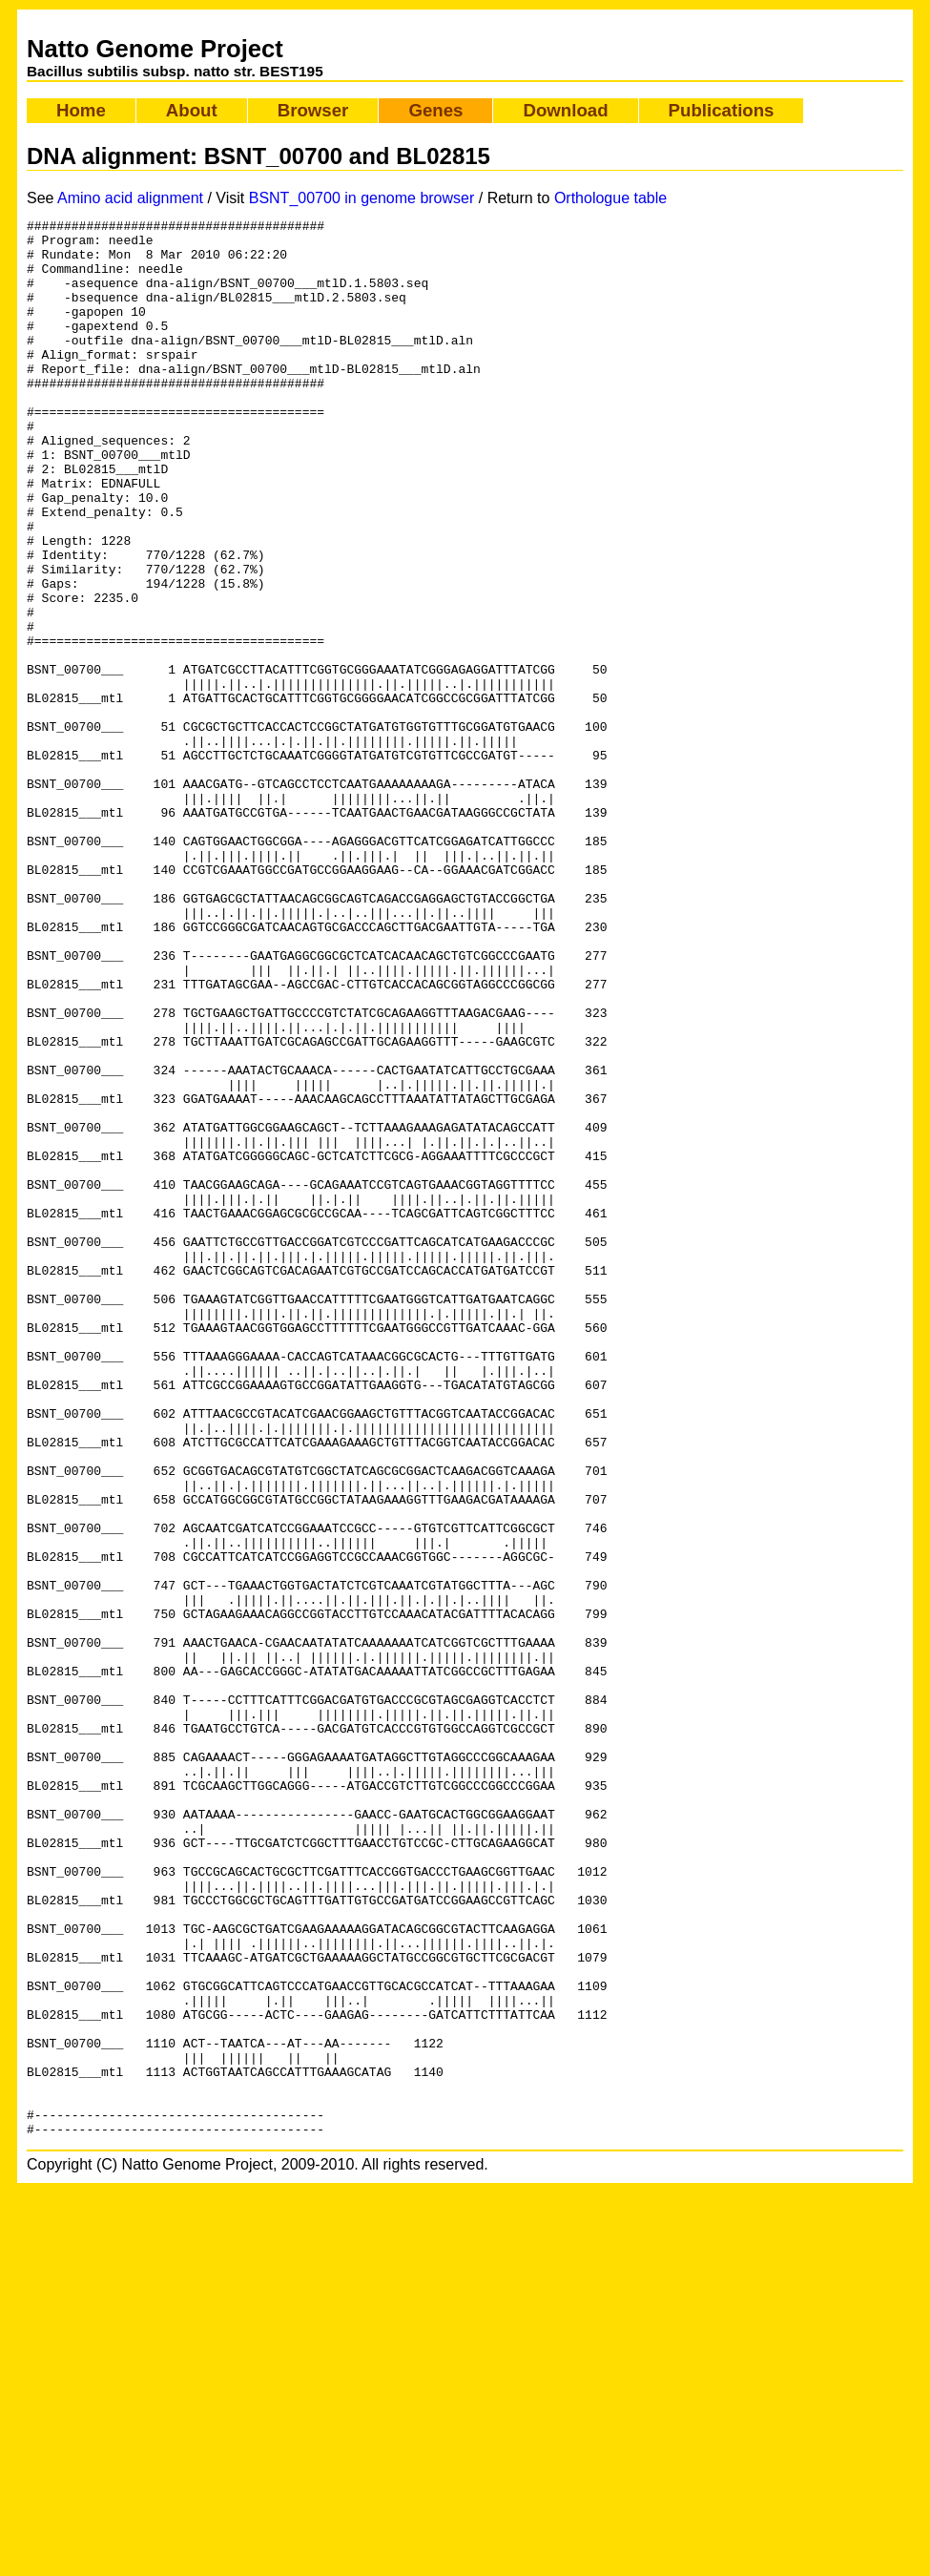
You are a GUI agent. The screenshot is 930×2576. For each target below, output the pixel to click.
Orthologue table (610, 198)
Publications (722, 110)
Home (81, 110)
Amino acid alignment (130, 198)
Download (565, 110)
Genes (435, 110)
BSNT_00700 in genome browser (362, 198)
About (191, 110)
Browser (313, 110)
